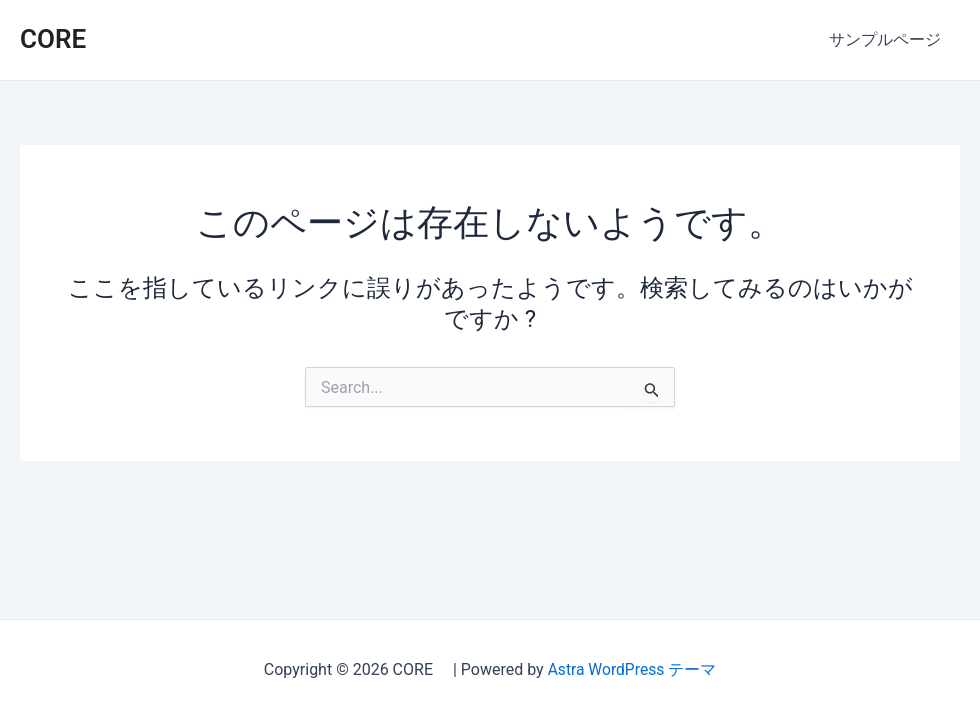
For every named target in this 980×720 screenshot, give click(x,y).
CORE (66, 39)
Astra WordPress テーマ (631, 669)
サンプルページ (888, 39)
